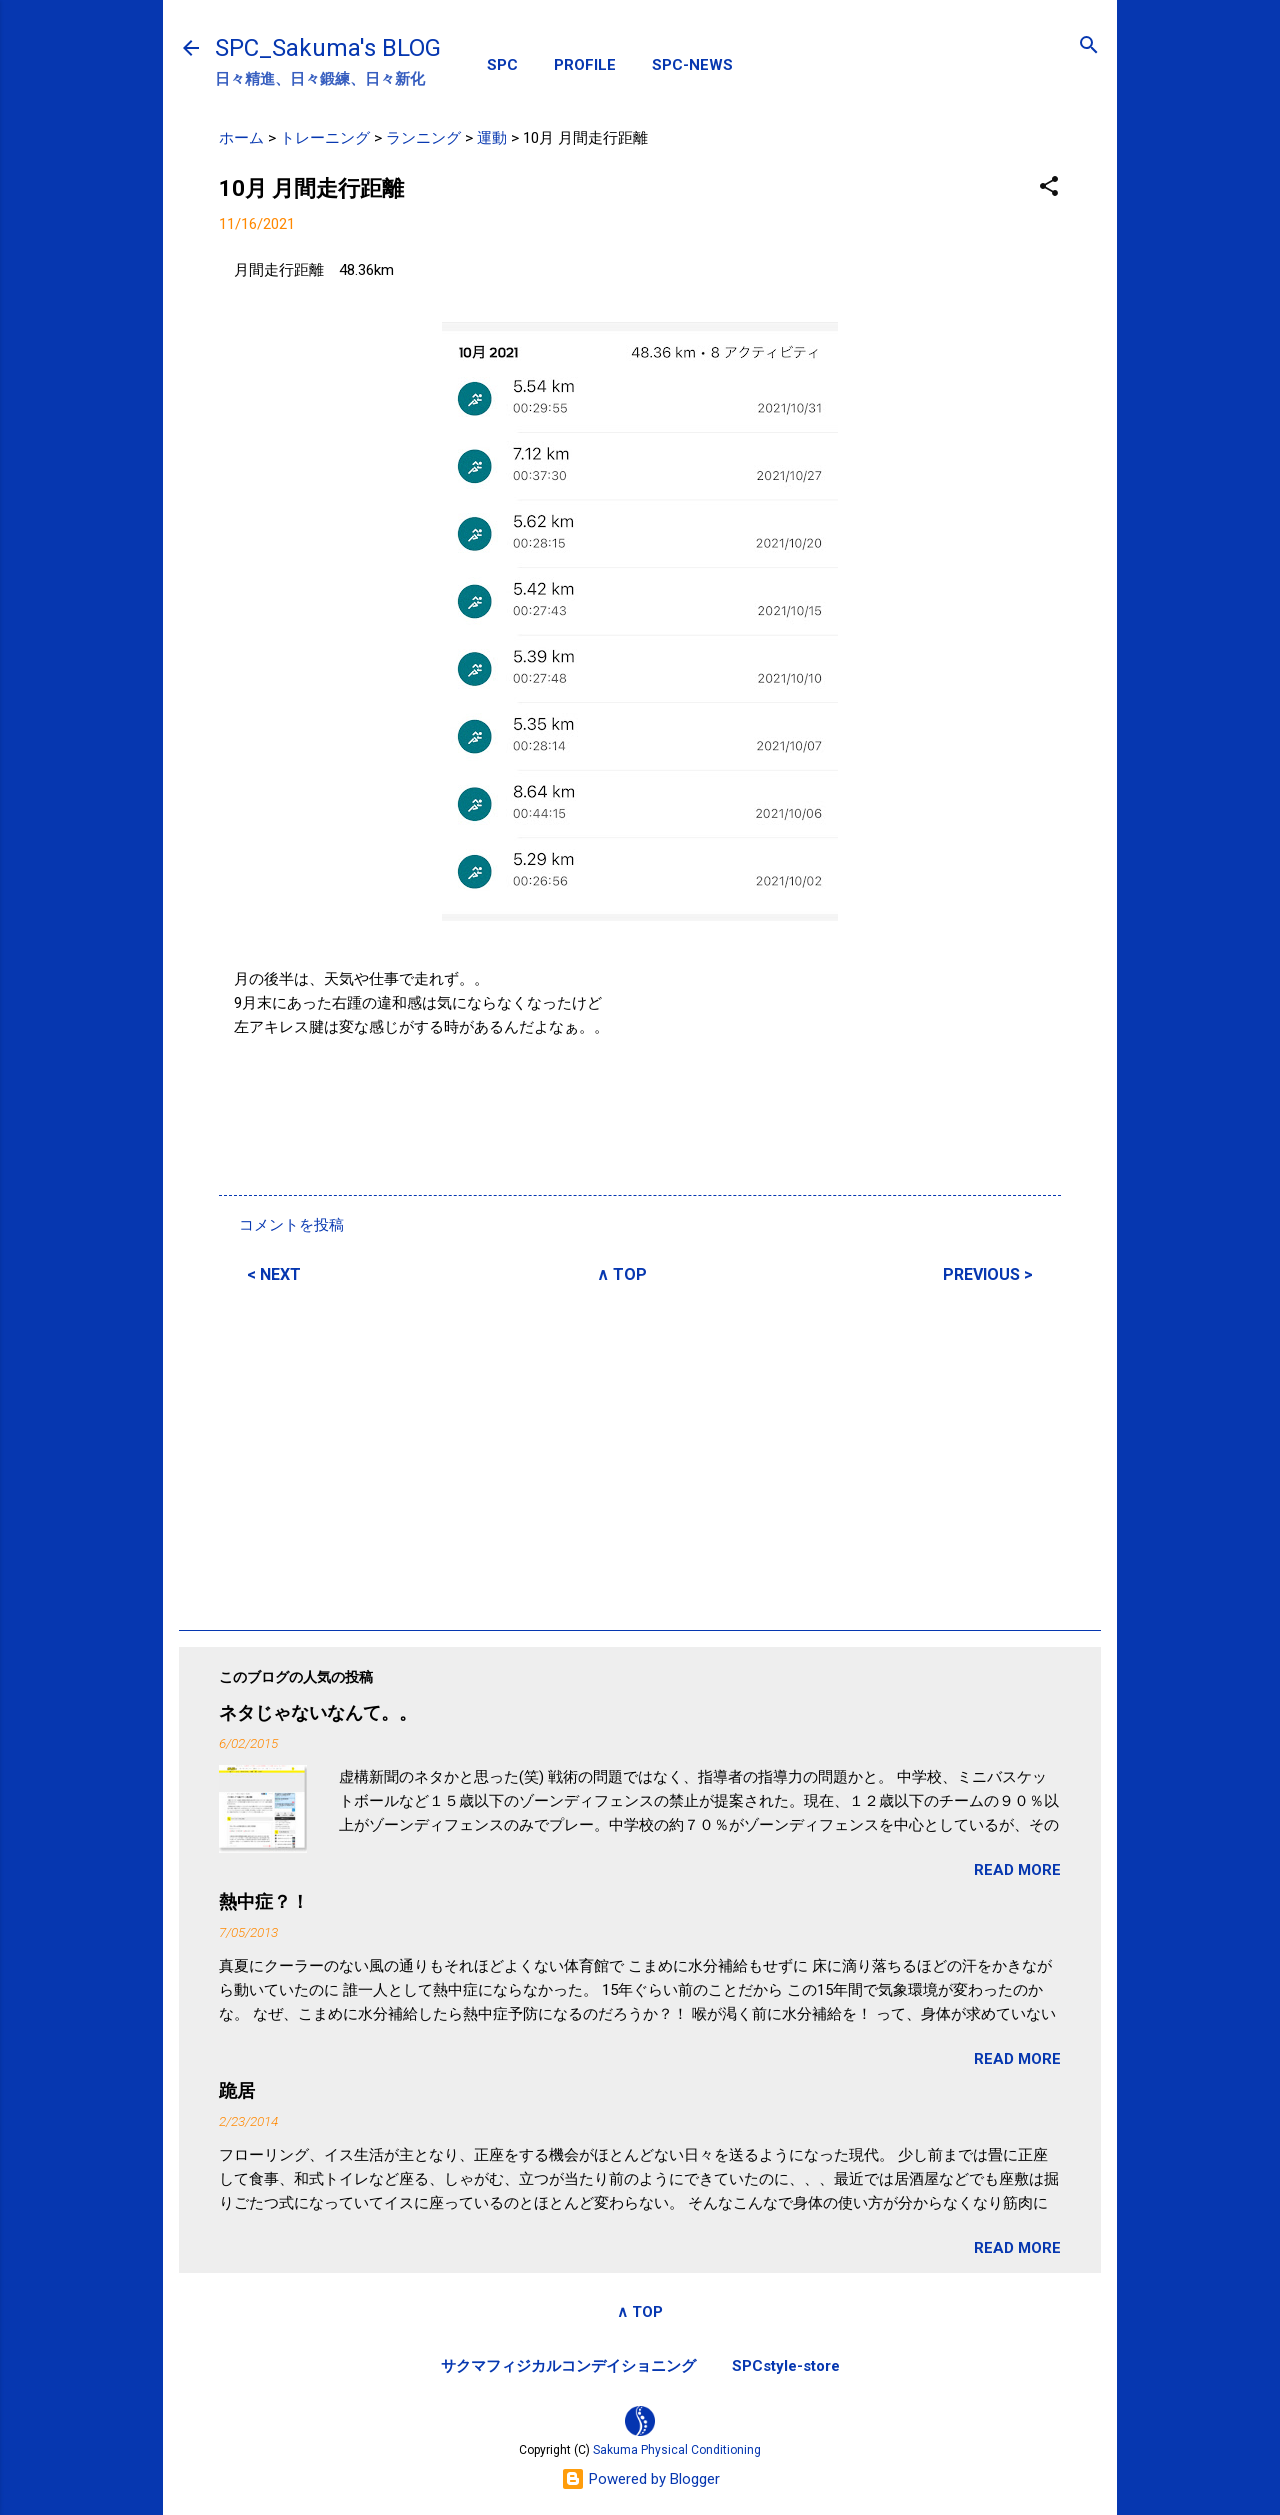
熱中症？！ (264, 1901)
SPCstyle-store (786, 2366)
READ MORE (1017, 1870)
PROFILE (585, 65)
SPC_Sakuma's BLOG (328, 48)
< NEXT (274, 1274)
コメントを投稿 (291, 1225)
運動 (492, 138)
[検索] (1089, 46)
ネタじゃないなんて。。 (318, 1712)
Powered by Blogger (640, 2479)
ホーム (241, 138)
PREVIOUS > (988, 1274)
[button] (1049, 187)
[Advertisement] (640, 1454)
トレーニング (325, 138)
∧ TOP (622, 1274)
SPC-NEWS (692, 65)
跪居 (237, 2090)
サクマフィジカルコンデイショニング (568, 2366)
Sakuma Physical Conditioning (677, 2450)
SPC (502, 65)
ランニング (423, 138)
